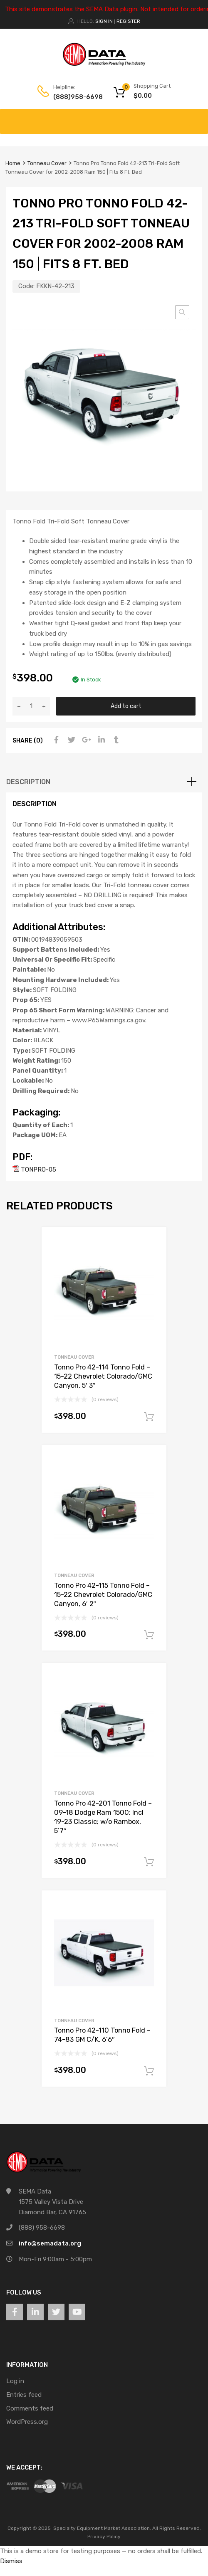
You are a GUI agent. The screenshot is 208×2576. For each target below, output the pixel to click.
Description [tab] (28, 782)
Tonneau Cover (47, 163)
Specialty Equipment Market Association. (102, 2528)
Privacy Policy (104, 2536)
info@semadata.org (50, 2243)
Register (128, 21)
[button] (182, 312)
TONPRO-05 (34, 1169)
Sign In (104, 21)
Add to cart (126, 706)
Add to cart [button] (149, 1416)
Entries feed (24, 2394)
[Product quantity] (31, 706)
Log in (15, 2381)
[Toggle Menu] (197, 117)
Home (12, 163)
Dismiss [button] (11, 2561)
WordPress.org (27, 2421)
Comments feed (29, 2408)
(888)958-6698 (73, 97)
